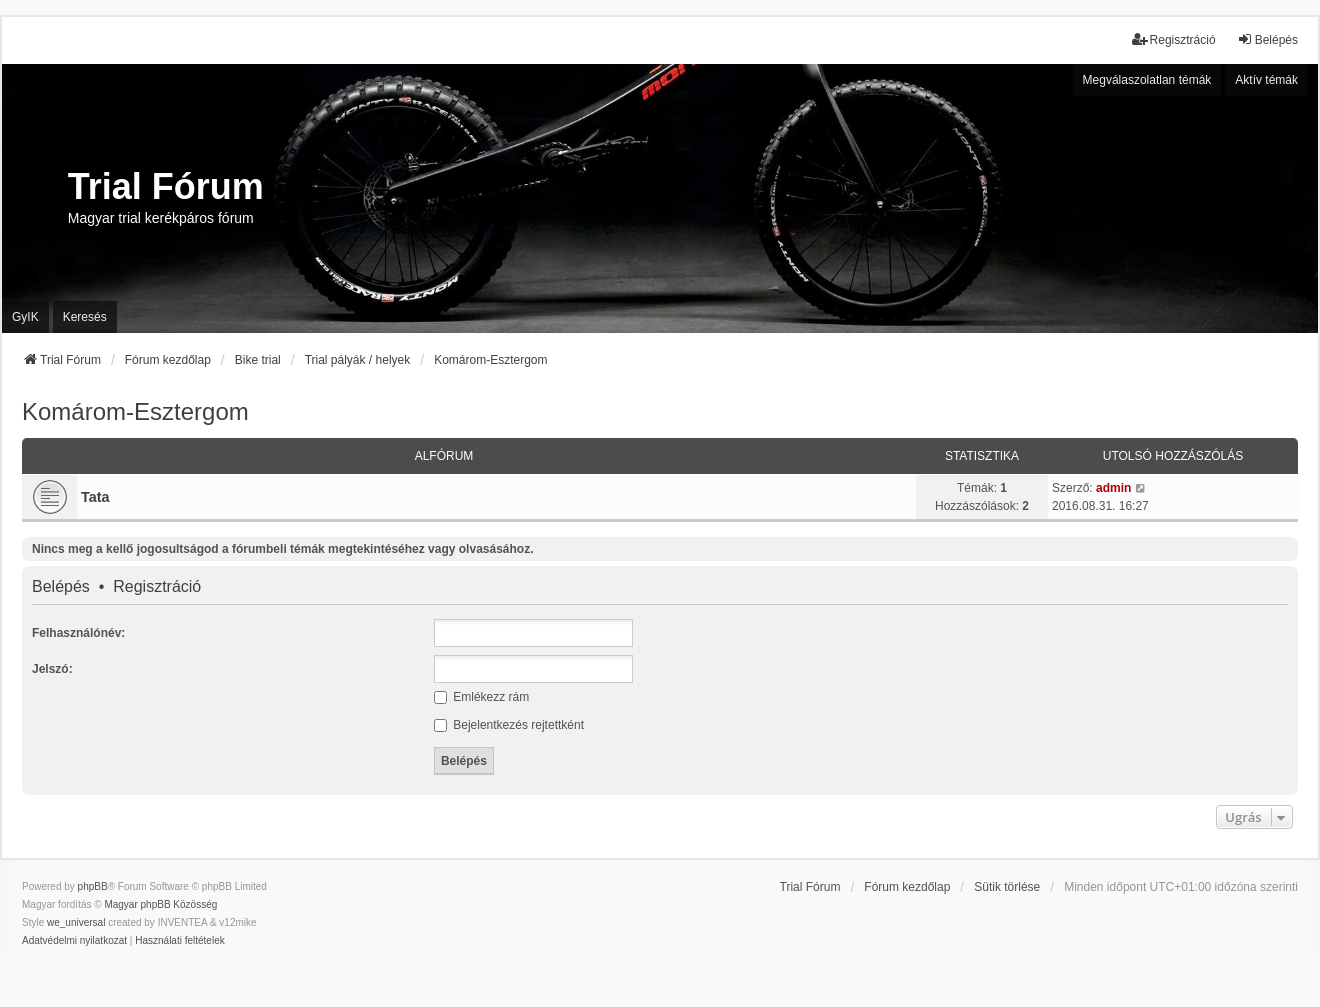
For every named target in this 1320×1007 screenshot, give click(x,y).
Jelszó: (52, 669)
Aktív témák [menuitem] (1266, 80)
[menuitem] (74, 941)
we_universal (76, 922)
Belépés (61, 587)
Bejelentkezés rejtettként (509, 725)
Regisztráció (157, 587)
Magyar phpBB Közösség (160, 904)
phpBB (93, 886)
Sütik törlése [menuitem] (1007, 887)
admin (1113, 488)
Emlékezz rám (481, 697)
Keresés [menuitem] (85, 317)
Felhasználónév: (78, 633)
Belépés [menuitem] (1267, 39)
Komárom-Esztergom (135, 411)
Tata (95, 497)
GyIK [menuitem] (25, 317)
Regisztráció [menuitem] (1174, 39)
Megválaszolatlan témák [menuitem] (1147, 80)
